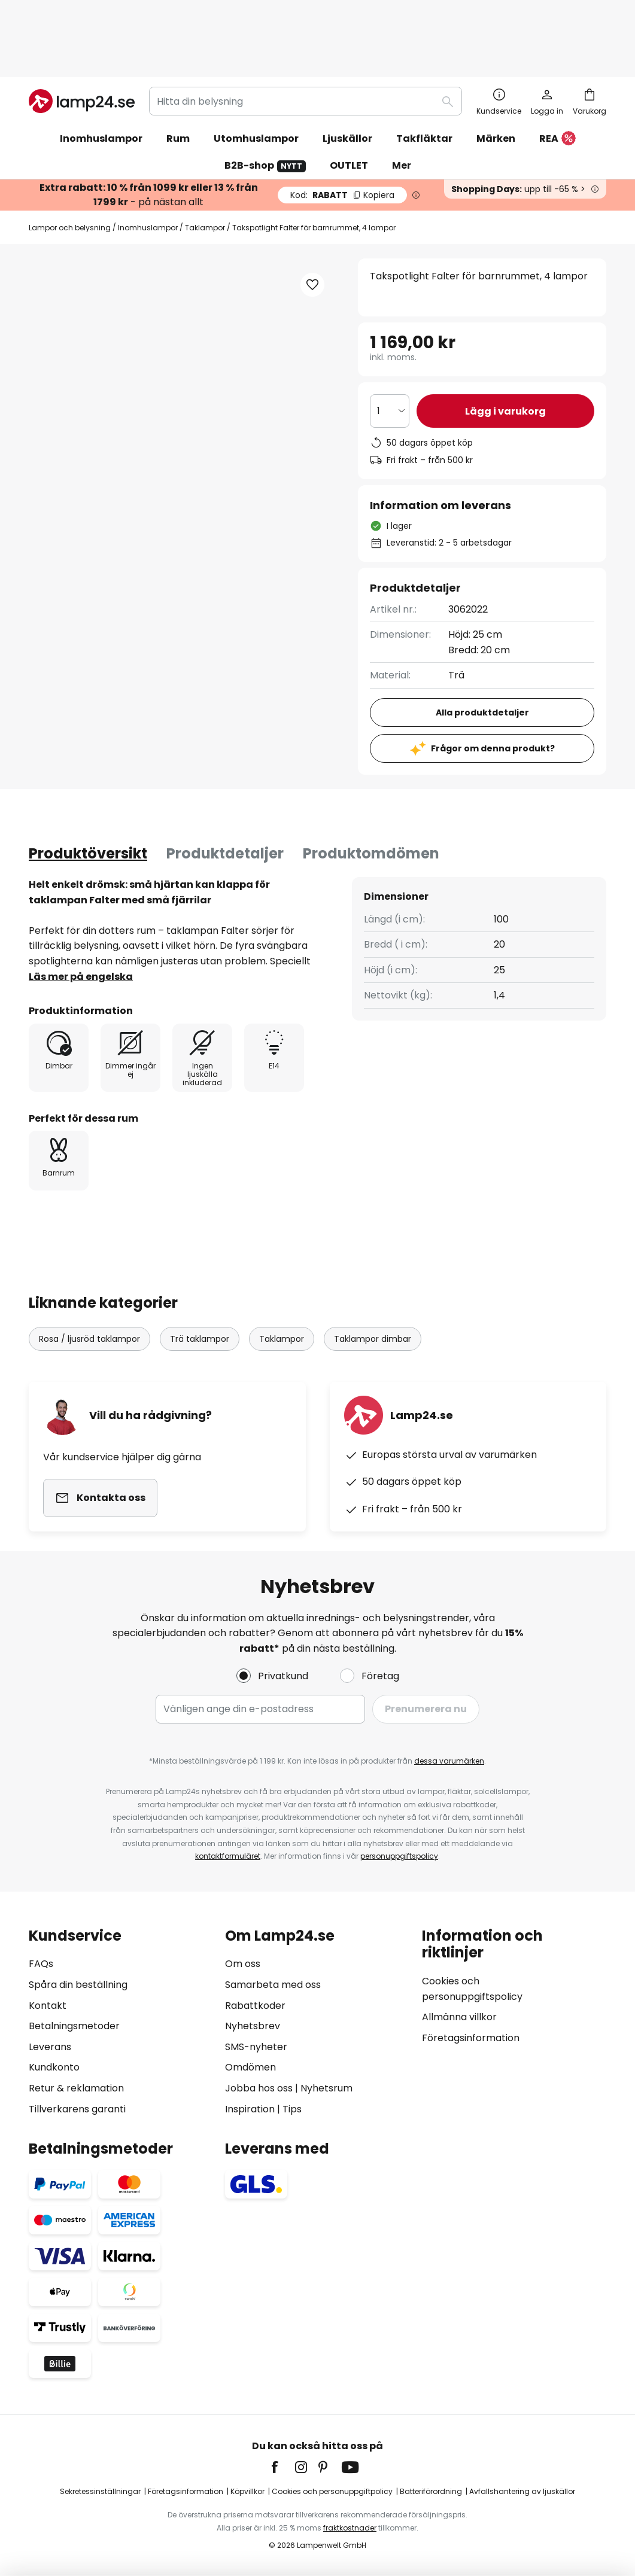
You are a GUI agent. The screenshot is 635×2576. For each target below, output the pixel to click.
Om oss (242, 1964)
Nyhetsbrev (252, 2026)
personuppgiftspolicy (399, 1856)
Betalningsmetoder (74, 2026)
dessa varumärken (449, 1761)
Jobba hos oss (259, 2088)
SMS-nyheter (256, 2047)
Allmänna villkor (459, 2017)
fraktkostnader (349, 2528)
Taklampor (205, 165)
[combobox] (305, 38)
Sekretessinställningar (100, 2491)
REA (557, 76)
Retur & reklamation (76, 2088)
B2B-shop (265, 102)
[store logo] (82, 38)
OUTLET (349, 102)
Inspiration (250, 2109)
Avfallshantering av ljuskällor (522, 2491)
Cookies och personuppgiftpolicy (332, 2491)
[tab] (88, 791)
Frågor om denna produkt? (493, 686)
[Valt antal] (389, 348)
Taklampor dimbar (372, 1276)
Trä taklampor (199, 1276)
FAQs (41, 1964)
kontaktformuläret (227, 1856)
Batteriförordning (431, 2491)
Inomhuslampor (148, 165)
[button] (103, 431)
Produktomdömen (371, 790)
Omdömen (250, 2067)
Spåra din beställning (78, 1985)
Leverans (50, 2047)
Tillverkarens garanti (77, 2109)
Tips (292, 2109)
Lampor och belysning (70, 165)
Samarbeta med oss (273, 1985)
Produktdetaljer (225, 790)
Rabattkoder (255, 2005)
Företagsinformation (470, 2038)
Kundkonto (54, 2067)
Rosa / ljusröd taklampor (89, 1276)
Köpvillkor (247, 2491)
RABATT (342, 132)
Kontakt (47, 2005)
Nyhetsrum (326, 2088)
